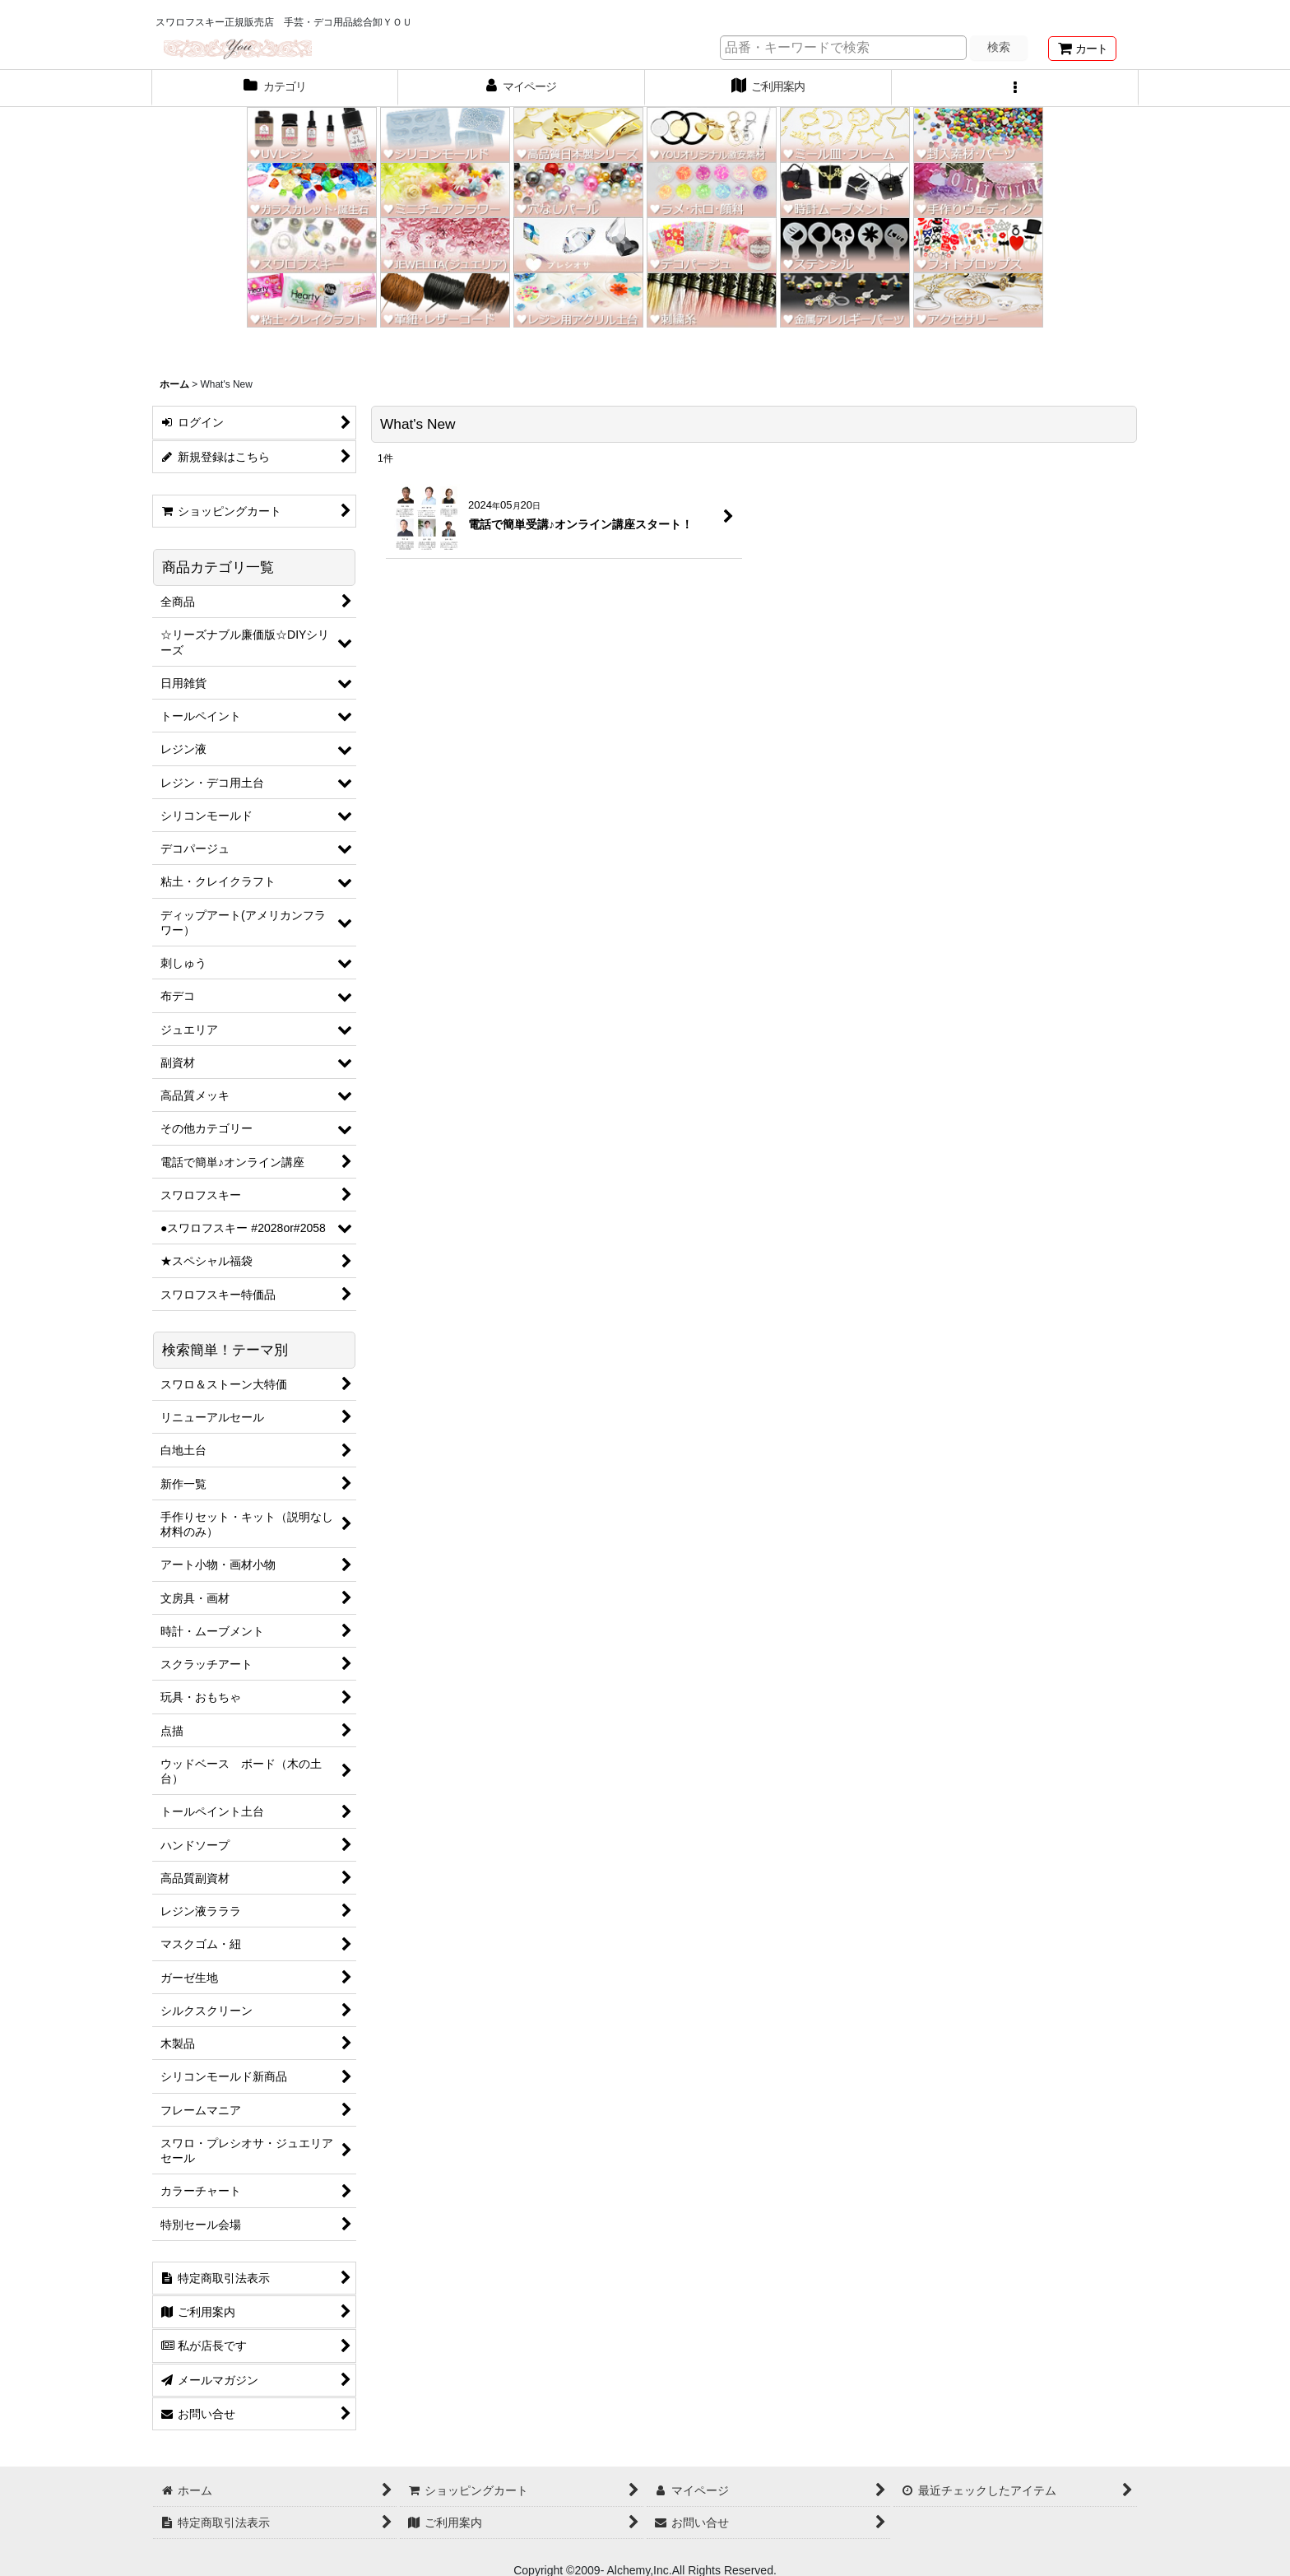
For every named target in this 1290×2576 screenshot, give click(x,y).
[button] (1015, 88)
